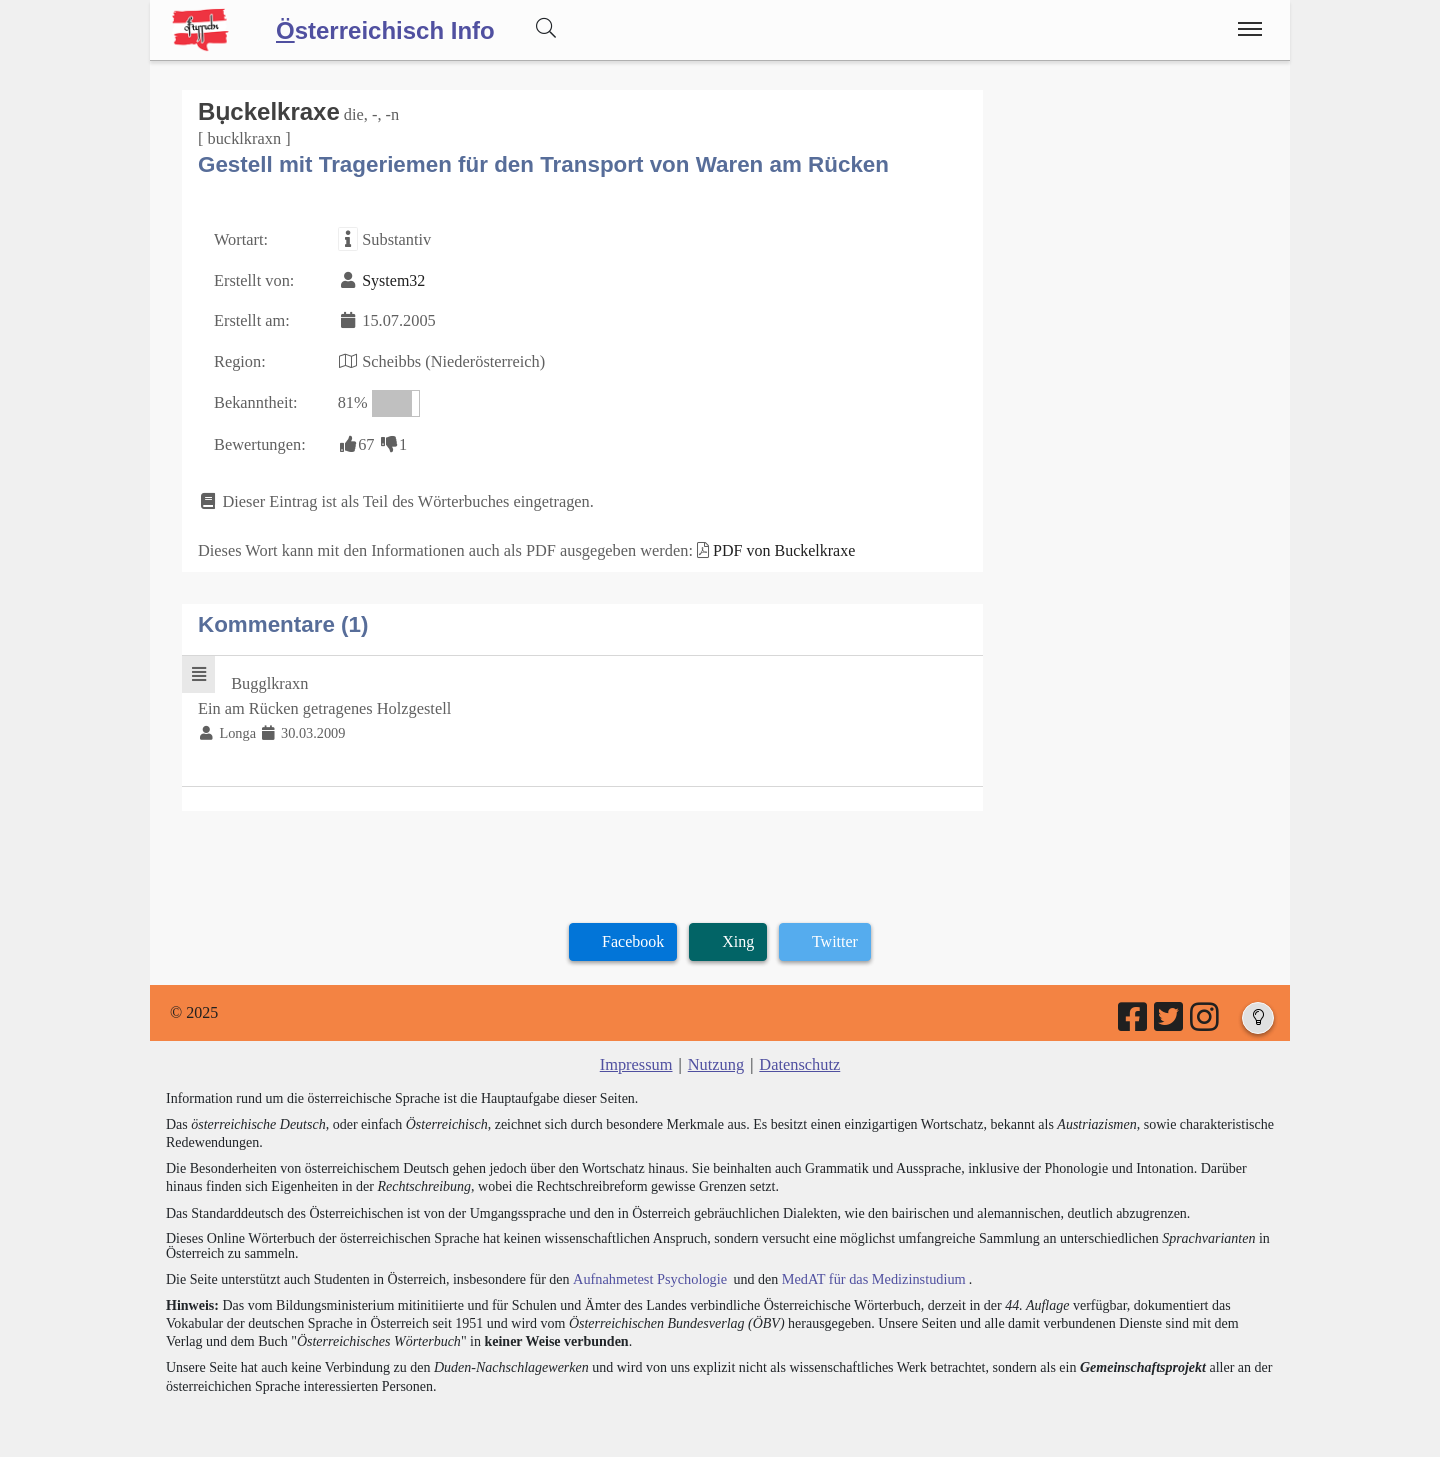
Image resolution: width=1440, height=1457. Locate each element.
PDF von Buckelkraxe (774, 544)
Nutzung (715, 1055)
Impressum (637, 1055)
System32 (391, 278)
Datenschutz (798, 1055)
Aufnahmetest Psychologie (647, 1268)
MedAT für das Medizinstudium (867, 1268)
